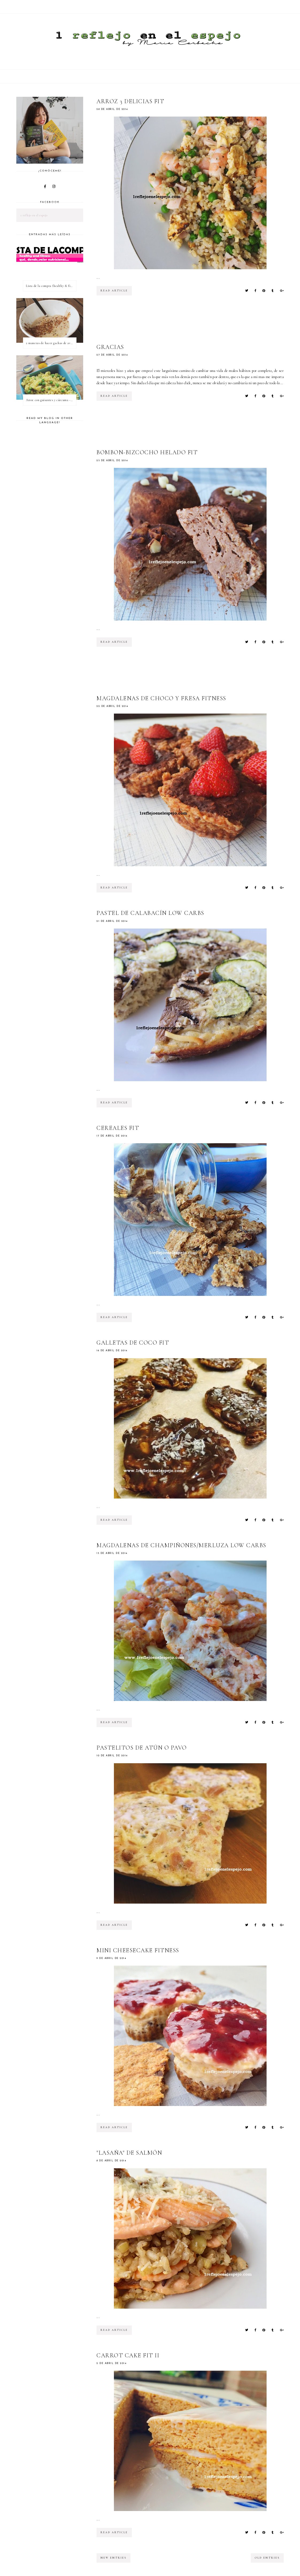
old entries (267, 2557)
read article (114, 290)
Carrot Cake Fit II (128, 2355)
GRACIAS (110, 347)
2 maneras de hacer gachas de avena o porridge (51, 343)
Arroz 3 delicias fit (130, 101)
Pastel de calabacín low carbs (150, 913)
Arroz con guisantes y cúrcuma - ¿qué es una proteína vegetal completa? (51, 400)
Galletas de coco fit (133, 1342)
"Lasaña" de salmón (129, 2152)
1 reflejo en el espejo (34, 215)
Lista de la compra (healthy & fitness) (51, 286)
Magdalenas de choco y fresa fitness (161, 698)
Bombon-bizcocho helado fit (147, 452)
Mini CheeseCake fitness (138, 1950)
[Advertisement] (194, 323)
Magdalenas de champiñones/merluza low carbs (181, 1545)
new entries (113, 2557)
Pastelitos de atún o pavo (142, 1747)
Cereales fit (118, 1128)
